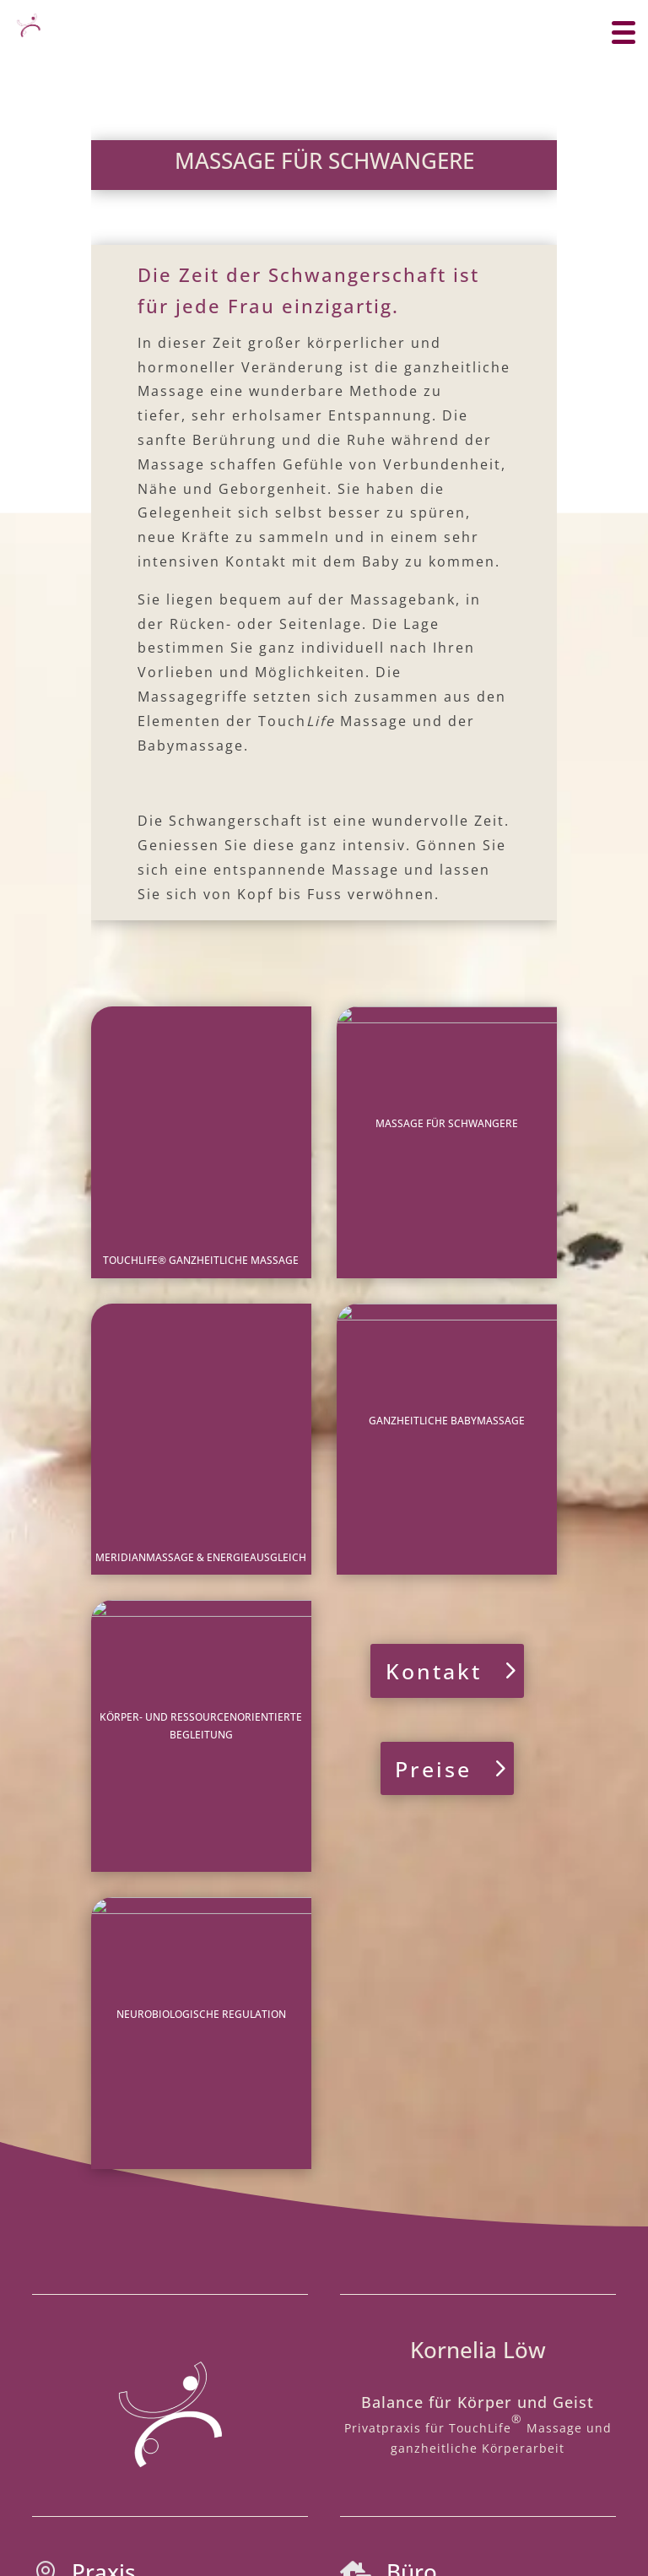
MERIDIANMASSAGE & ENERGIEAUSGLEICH (200, 1300)
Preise (433, 1529)
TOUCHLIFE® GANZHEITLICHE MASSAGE (201, 1123)
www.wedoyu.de (324, 2498)
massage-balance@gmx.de (464, 2240)
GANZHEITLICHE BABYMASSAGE (447, 1300)
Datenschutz (334, 2433)
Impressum (240, 2433)
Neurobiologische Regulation (201, 1655)
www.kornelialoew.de (472, 2187)
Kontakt (434, 1432)
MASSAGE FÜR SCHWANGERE (446, 1123)
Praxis (104, 2093)
